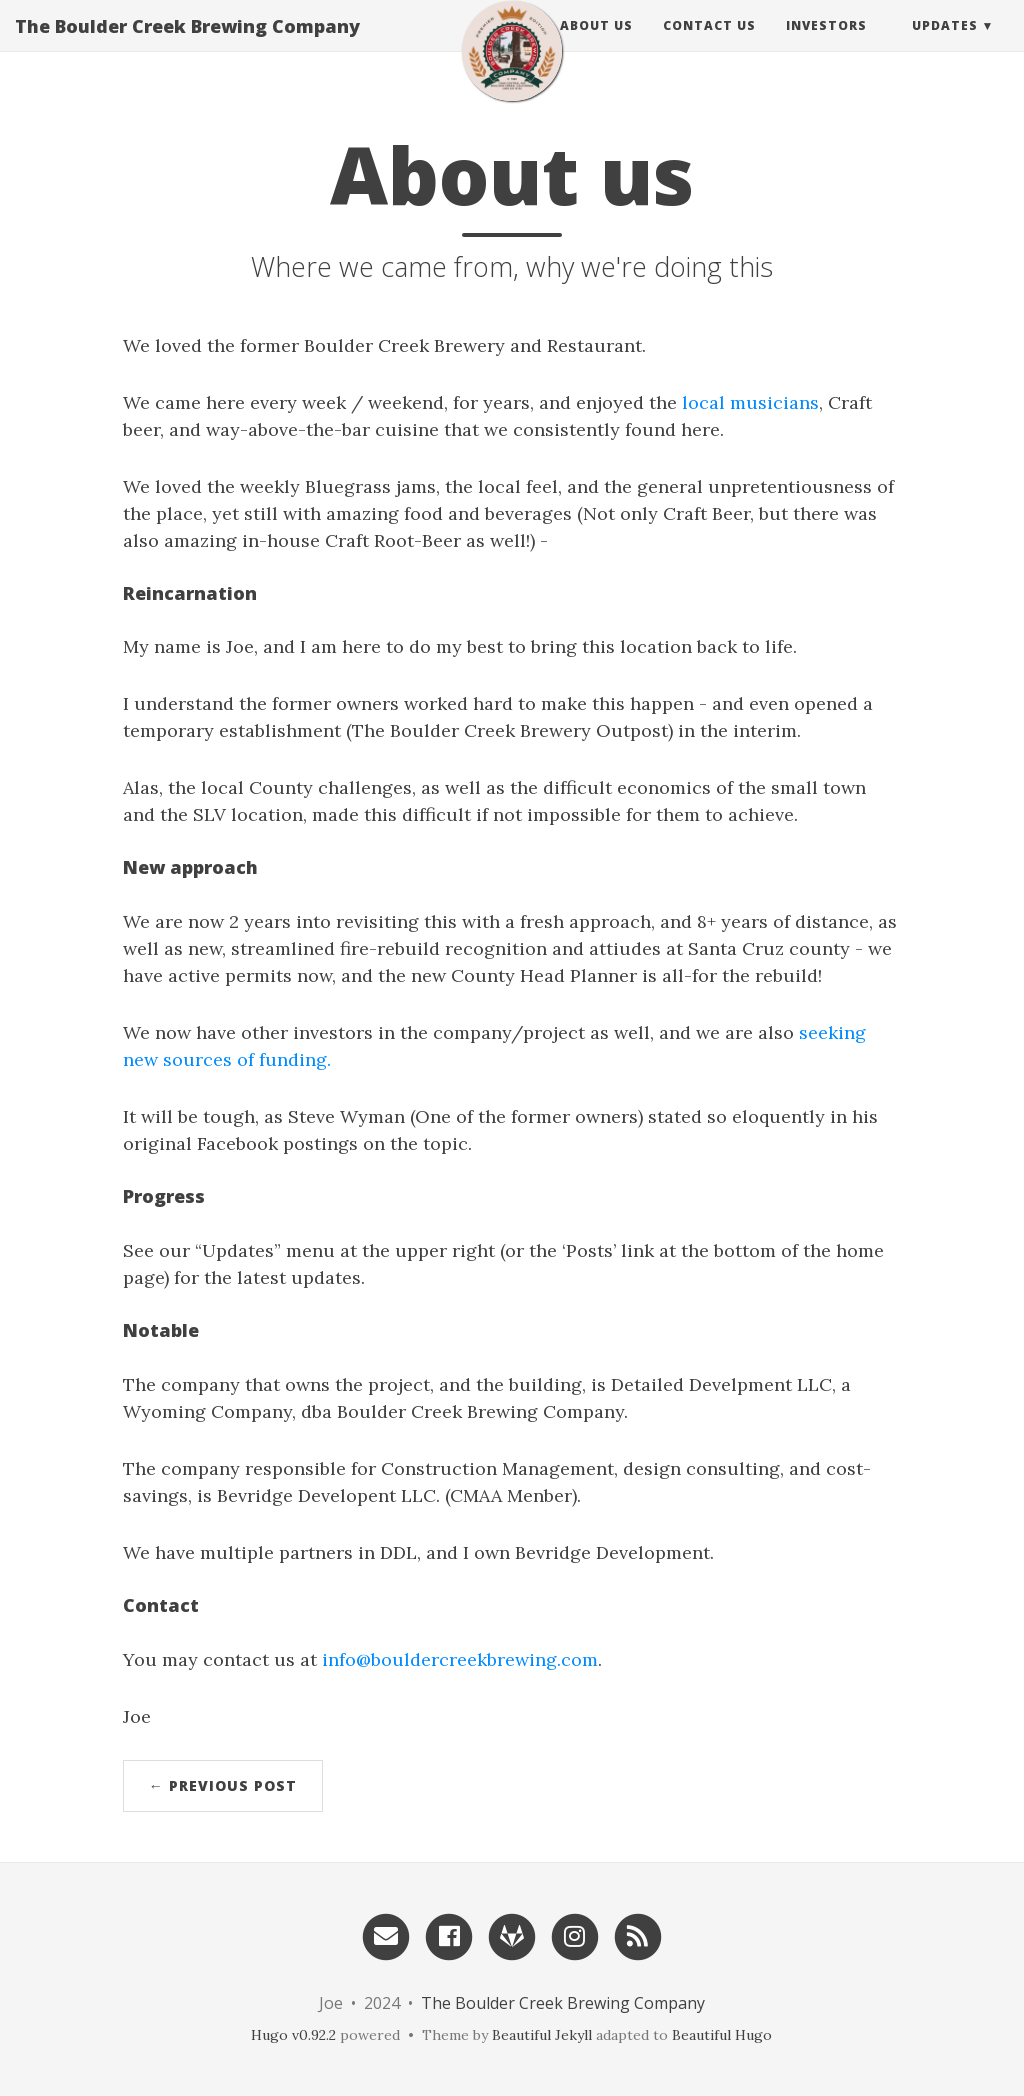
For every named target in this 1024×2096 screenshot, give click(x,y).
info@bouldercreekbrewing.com (460, 1659)
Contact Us (709, 44)
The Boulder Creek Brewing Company (187, 45)
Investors (826, 44)
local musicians (750, 402)
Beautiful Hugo (722, 2035)
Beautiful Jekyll (542, 2035)
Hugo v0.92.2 (293, 2035)
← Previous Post (223, 1785)
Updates (945, 44)
